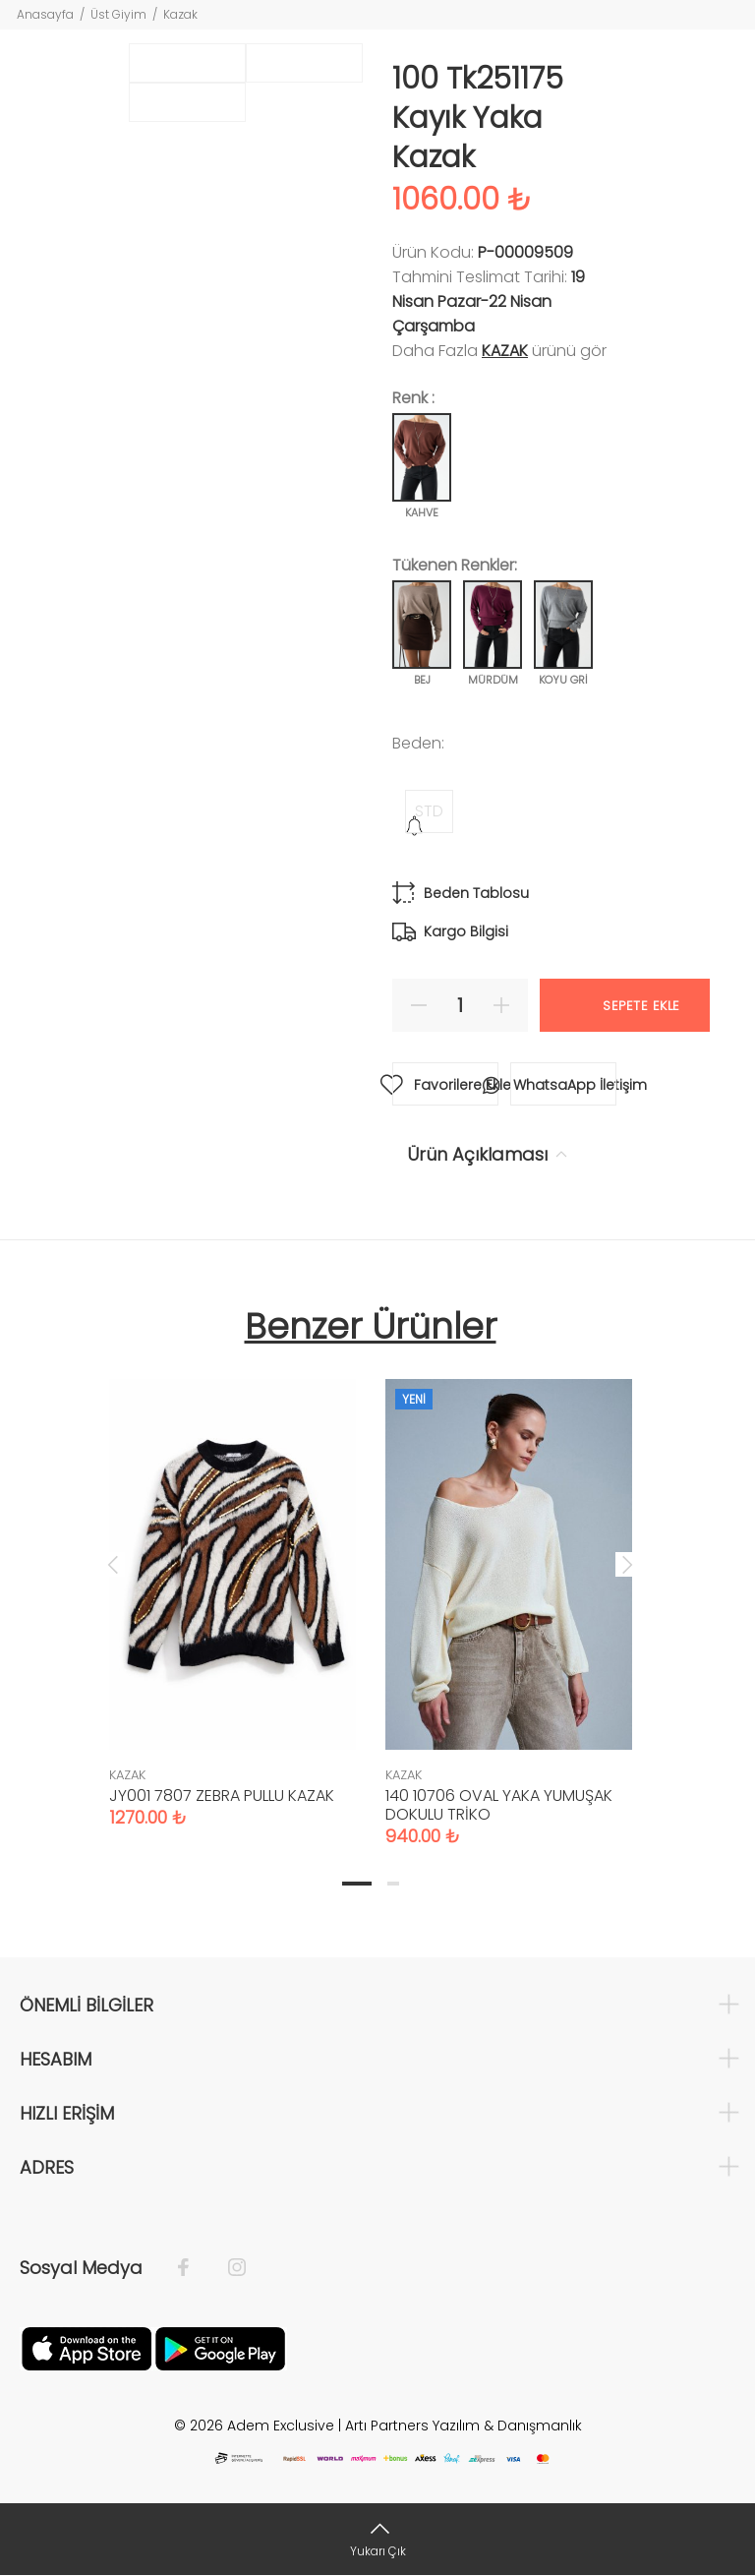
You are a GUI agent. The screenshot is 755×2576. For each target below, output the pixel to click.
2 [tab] (393, 1884)
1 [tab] (357, 1884)
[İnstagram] (227, 2268)
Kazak (180, 14)
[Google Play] (220, 2347)
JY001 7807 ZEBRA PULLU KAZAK (221, 1795)
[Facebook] (193, 2268)
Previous (113, 1564)
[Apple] (86, 2347)
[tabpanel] (232, 1583)
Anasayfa (45, 14)
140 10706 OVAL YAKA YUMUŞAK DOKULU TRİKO (498, 1805)
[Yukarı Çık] (377, 2539)
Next (627, 1564)
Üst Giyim (118, 14)
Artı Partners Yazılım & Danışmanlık (463, 2425)
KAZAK (505, 350)
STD (429, 811)
